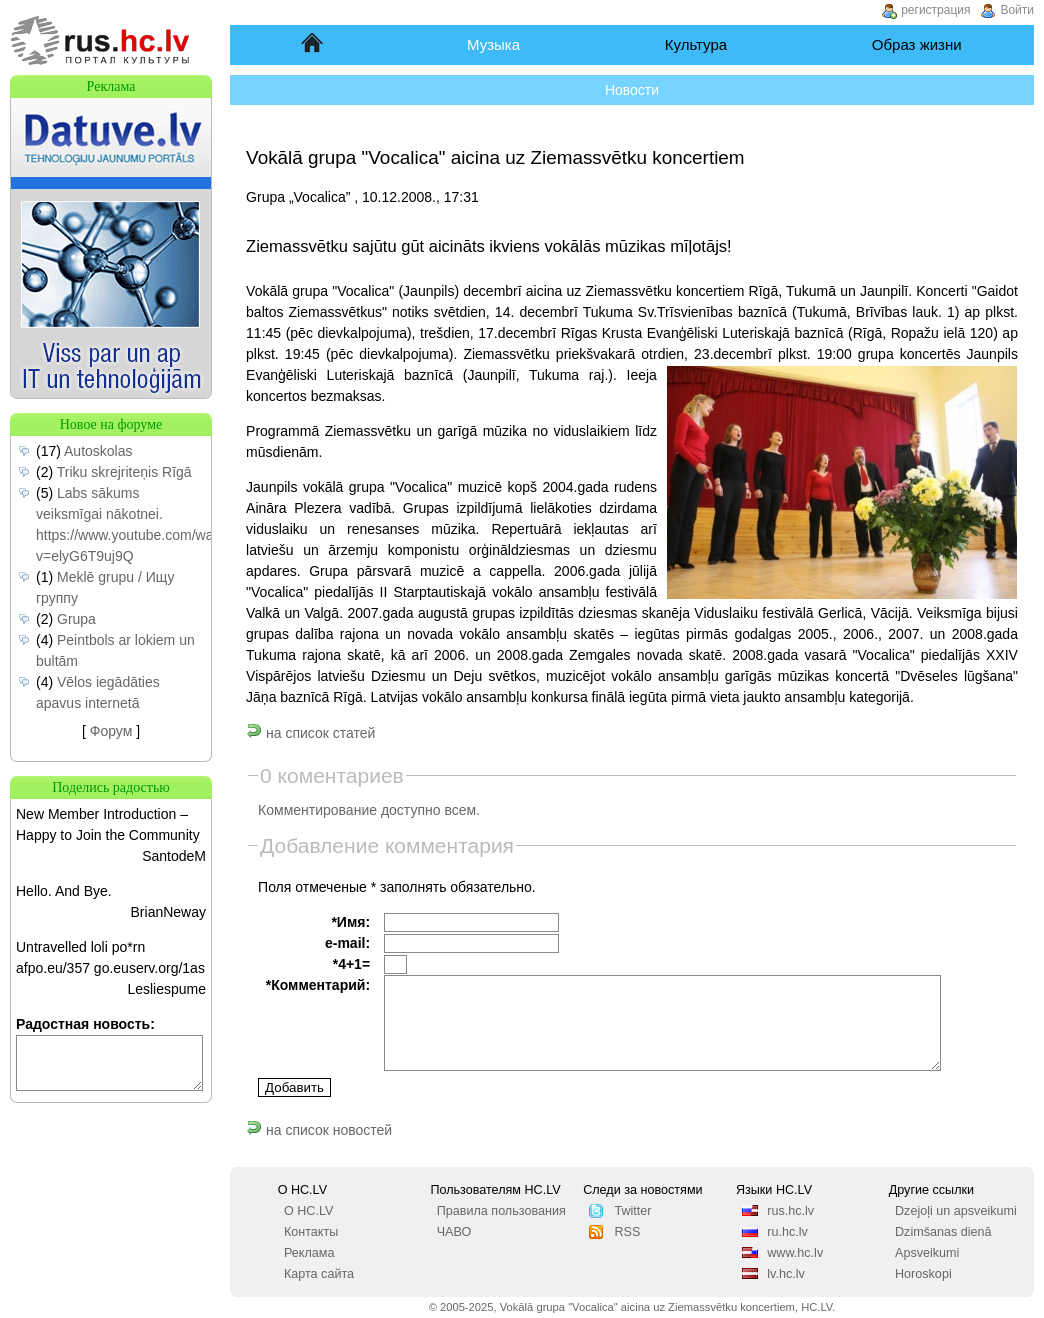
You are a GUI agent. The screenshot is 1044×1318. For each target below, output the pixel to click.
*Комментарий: (318, 985)
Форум (111, 731)
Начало (313, 44)
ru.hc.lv (787, 1232)
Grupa (76, 619)
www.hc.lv (795, 1253)
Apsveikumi (927, 1253)
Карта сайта (319, 1274)
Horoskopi (923, 1274)
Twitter (632, 1211)
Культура (696, 44)
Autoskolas (98, 451)
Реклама (309, 1253)
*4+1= (351, 964)
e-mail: (347, 943)
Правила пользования (501, 1211)
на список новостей (319, 1130)
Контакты (311, 1232)
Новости (632, 90)
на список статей (310, 733)
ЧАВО (454, 1232)
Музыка (493, 44)
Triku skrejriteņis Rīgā (124, 472)
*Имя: (350, 922)
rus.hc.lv (790, 1211)
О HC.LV (308, 1211)
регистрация (935, 10)
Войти (1017, 10)
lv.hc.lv (786, 1274)
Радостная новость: (85, 1024)
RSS (627, 1232)
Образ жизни (917, 44)
